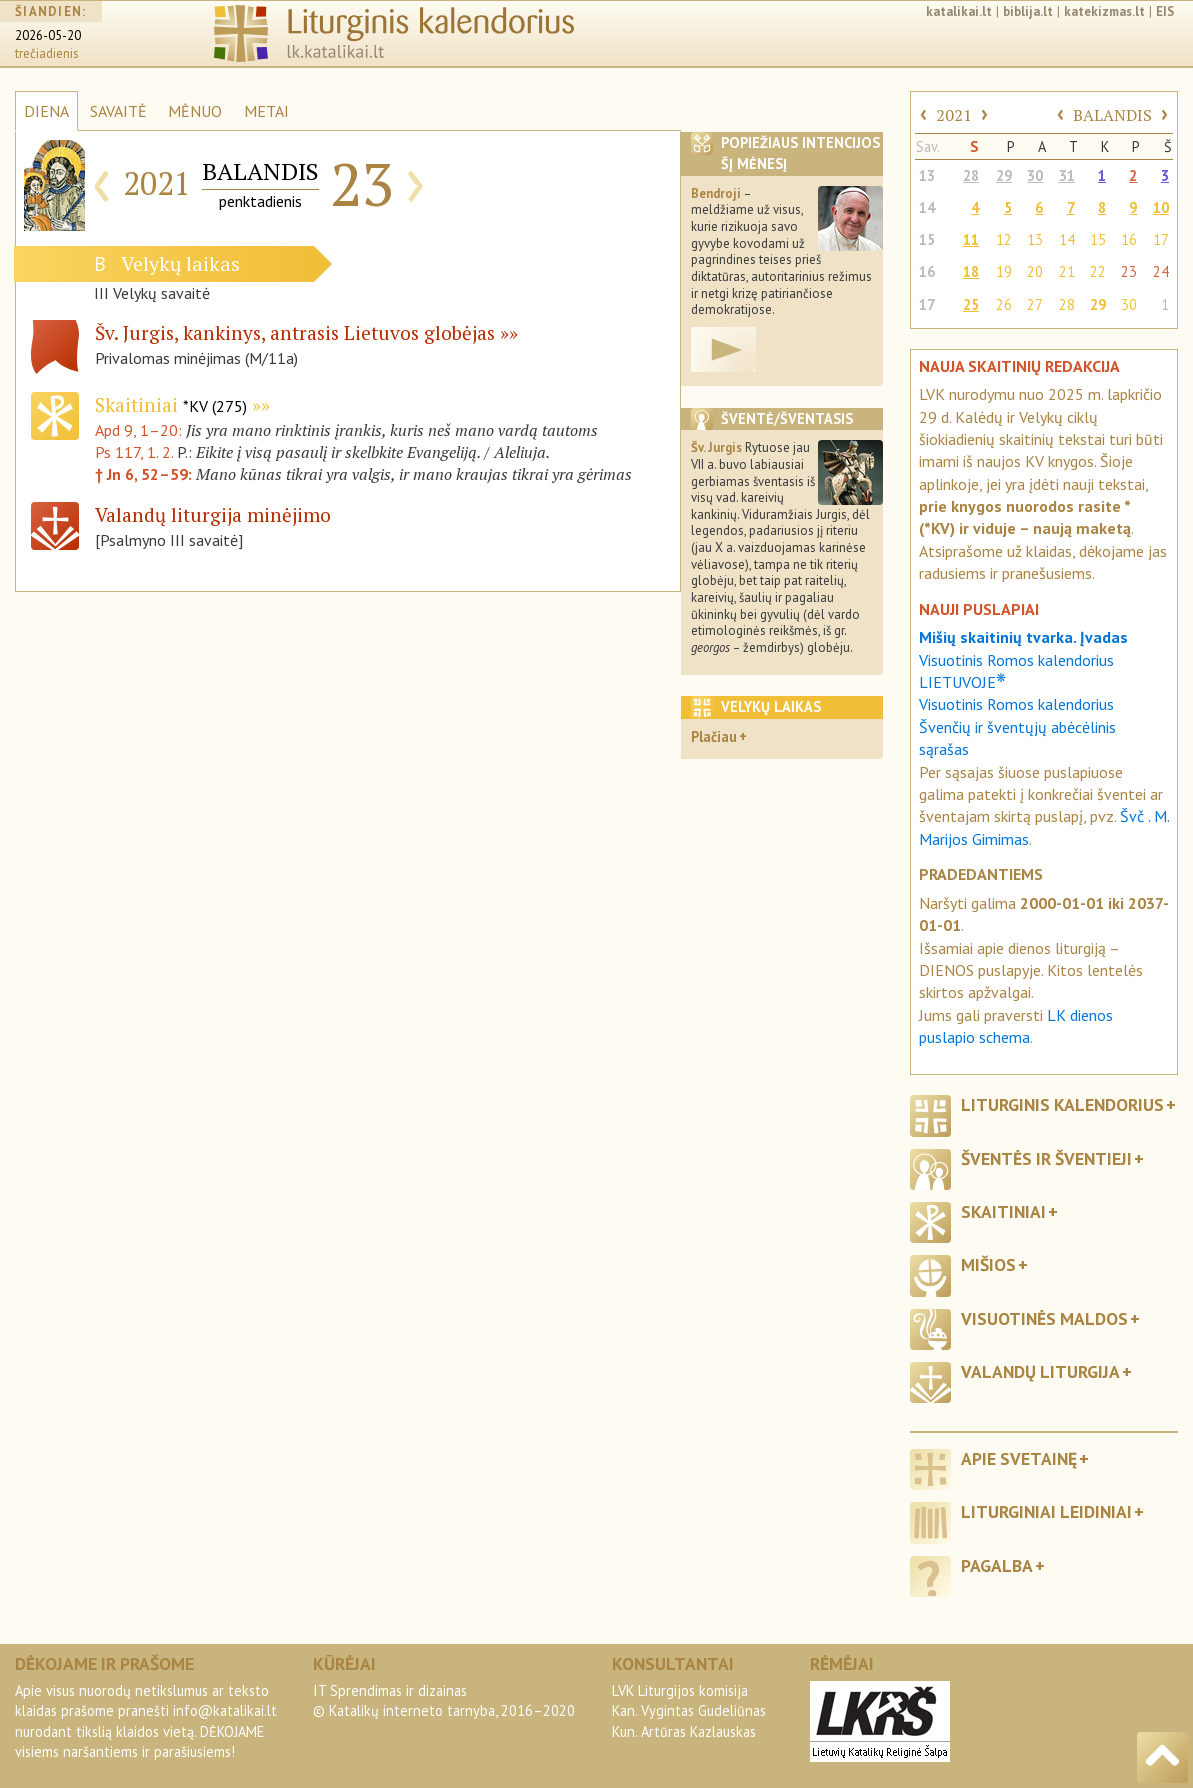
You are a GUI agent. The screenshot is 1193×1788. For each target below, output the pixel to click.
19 (1004, 271)
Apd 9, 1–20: (140, 430)
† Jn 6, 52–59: (145, 474)
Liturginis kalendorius (1062, 1104)
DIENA (46, 111)
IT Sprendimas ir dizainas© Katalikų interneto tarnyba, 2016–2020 (444, 1700)
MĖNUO (195, 111)
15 (927, 239)
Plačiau (714, 736)
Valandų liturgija (1040, 1371)
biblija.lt (1028, 11)
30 (1035, 175)
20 (1035, 271)
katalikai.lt (959, 11)
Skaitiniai (171, 404)
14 (927, 207)
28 (971, 175)
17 (1161, 239)
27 (1035, 304)
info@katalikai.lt (225, 1710)
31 (1067, 175)
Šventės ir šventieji (1046, 1158)
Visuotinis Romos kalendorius (1016, 704)
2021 (954, 115)
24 (1161, 271)
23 (1129, 271)
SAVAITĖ (118, 111)
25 (971, 304)
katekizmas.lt (1104, 11)
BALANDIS (1112, 115)
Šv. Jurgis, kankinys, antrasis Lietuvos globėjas (295, 332)
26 (1004, 304)
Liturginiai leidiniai (1046, 1511)
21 (1067, 271)
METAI (266, 111)
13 (927, 175)
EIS (1165, 11)
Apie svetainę (1019, 1458)
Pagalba (997, 1565)
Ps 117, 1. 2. (134, 452)
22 (1098, 271)
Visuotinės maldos (1044, 1318)
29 (1004, 175)
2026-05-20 (48, 35)
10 (1161, 207)
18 (971, 271)
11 (971, 239)
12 (1004, 239)
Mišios (988, 1264)
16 (1129, 239)
